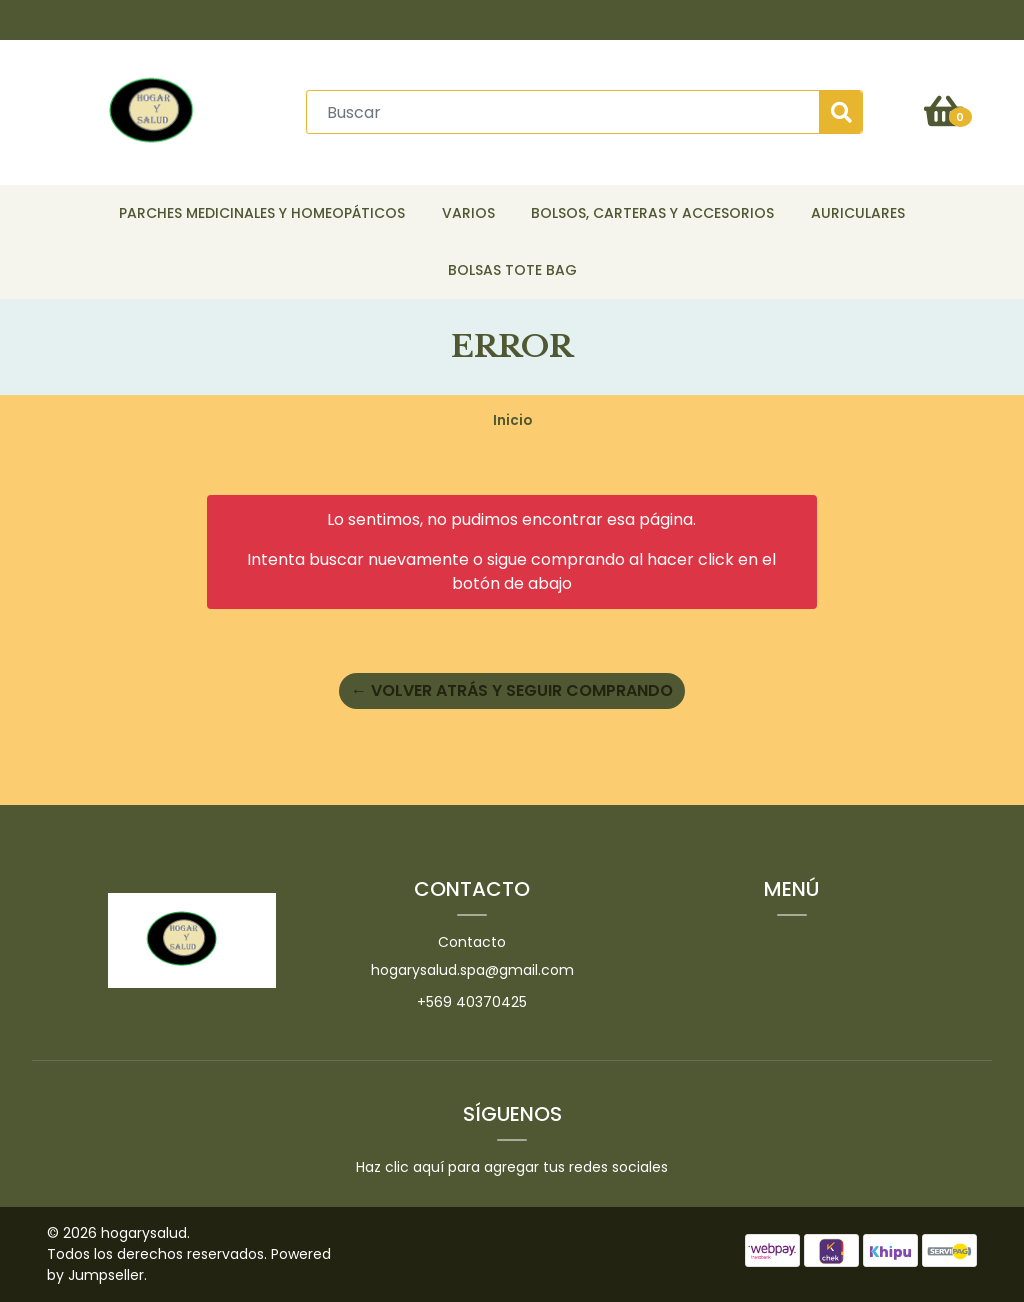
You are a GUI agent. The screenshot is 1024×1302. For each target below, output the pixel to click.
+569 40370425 (472, 1002)
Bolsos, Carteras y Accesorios (652, 213)
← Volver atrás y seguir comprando (512, 690)
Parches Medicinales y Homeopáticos (262, 213)
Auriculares (858, 213)
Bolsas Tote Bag (512, 270)
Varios (468, 213)
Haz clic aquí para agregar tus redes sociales (512, 1167)
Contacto (472, 942)
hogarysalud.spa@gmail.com (472, 970)
